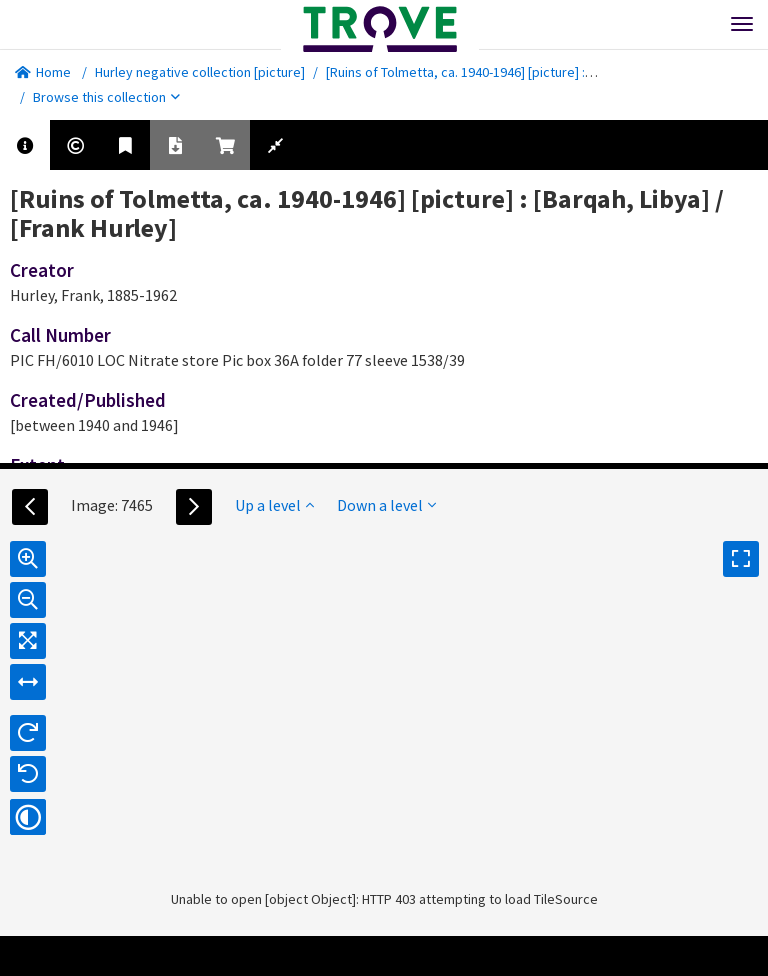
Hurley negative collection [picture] (200, 72)
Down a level (386, 505)
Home (43, 72)
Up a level (274, 505)
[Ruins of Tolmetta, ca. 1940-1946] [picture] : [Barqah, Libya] (501, 72)
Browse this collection (106, 97)
